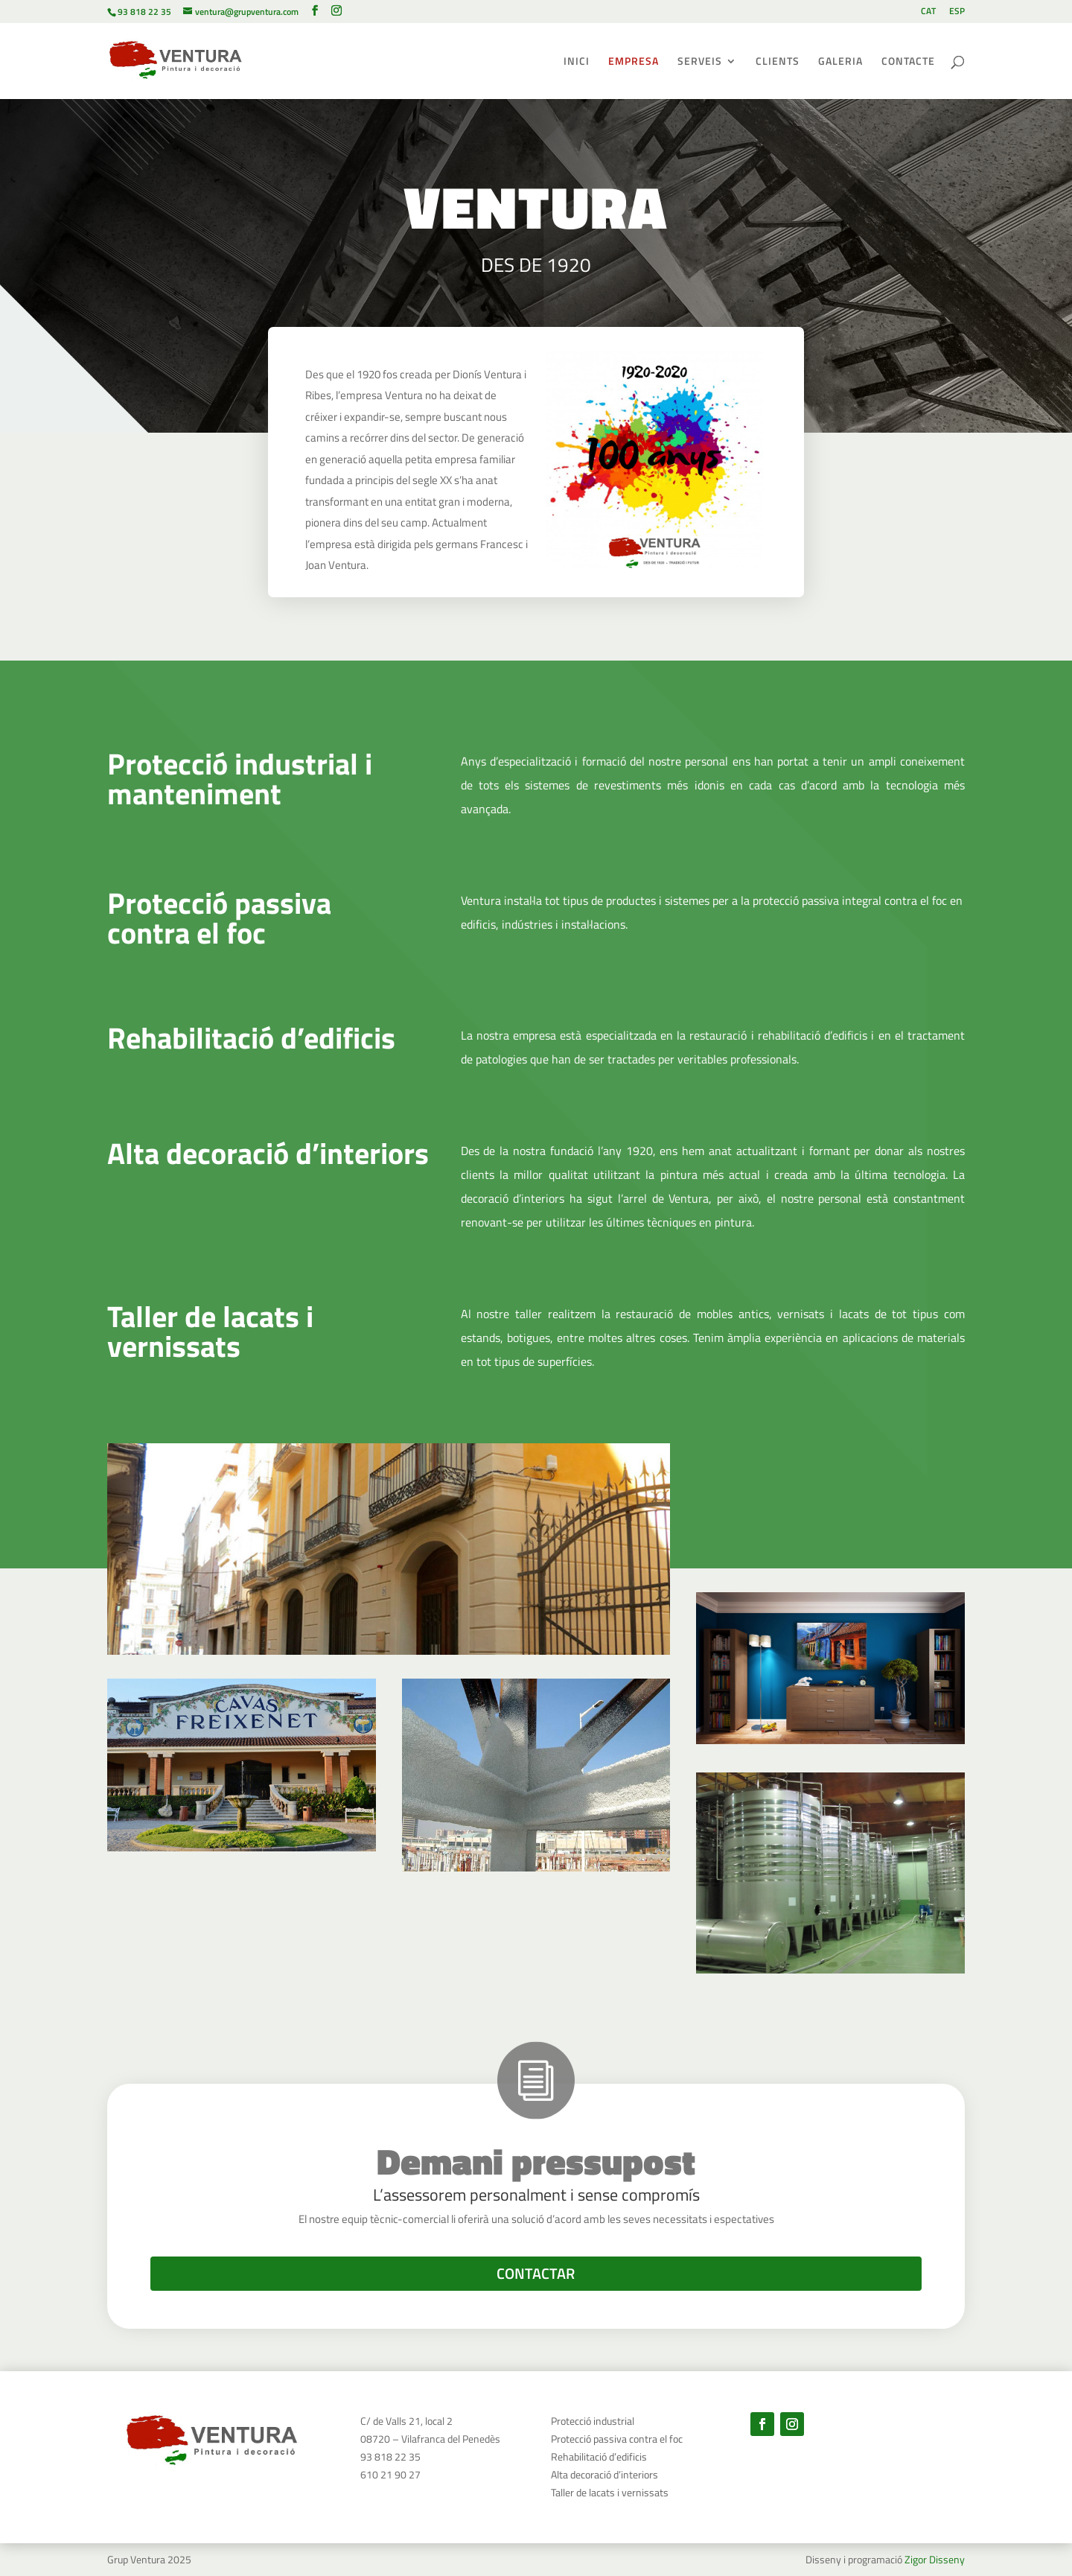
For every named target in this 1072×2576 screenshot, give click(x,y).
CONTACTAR (536, 2273)
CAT (928, 12)
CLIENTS (778, 62)
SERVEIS (699, 62)
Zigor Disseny (934, 2559)
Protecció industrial (592, 2421)
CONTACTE (908, 62)
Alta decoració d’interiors (604, 2474)
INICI (577, 62)
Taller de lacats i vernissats (610, 2492)
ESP (957, 12)
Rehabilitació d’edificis (599, 2456)
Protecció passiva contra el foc (617, 2438)
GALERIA (840, 62)
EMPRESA (633, 62)
